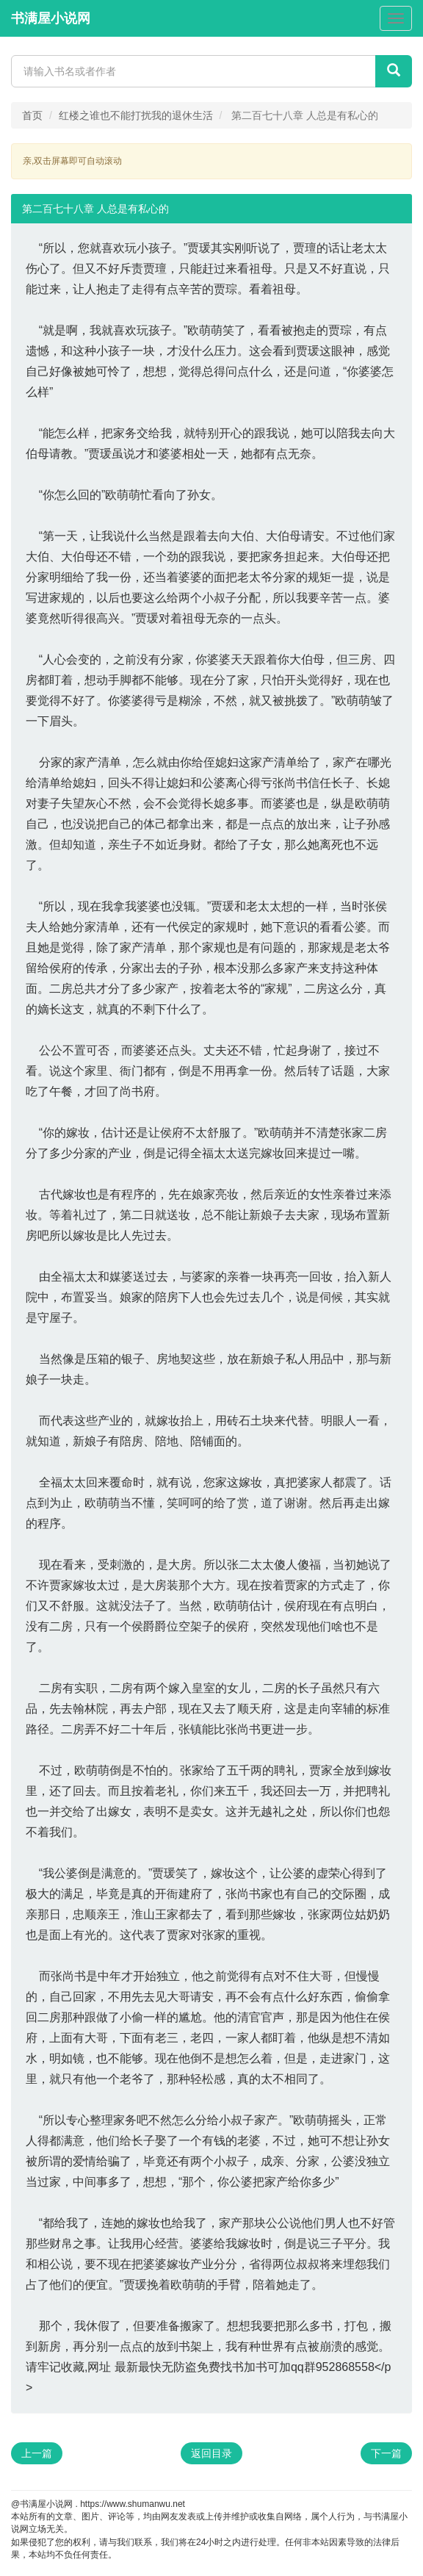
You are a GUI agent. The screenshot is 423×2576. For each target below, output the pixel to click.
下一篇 (386, 2453)
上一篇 (36, 2453)
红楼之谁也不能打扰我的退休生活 (136, 115)
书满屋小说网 (50, 18)
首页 (32, 115)
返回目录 (211, 2453)
